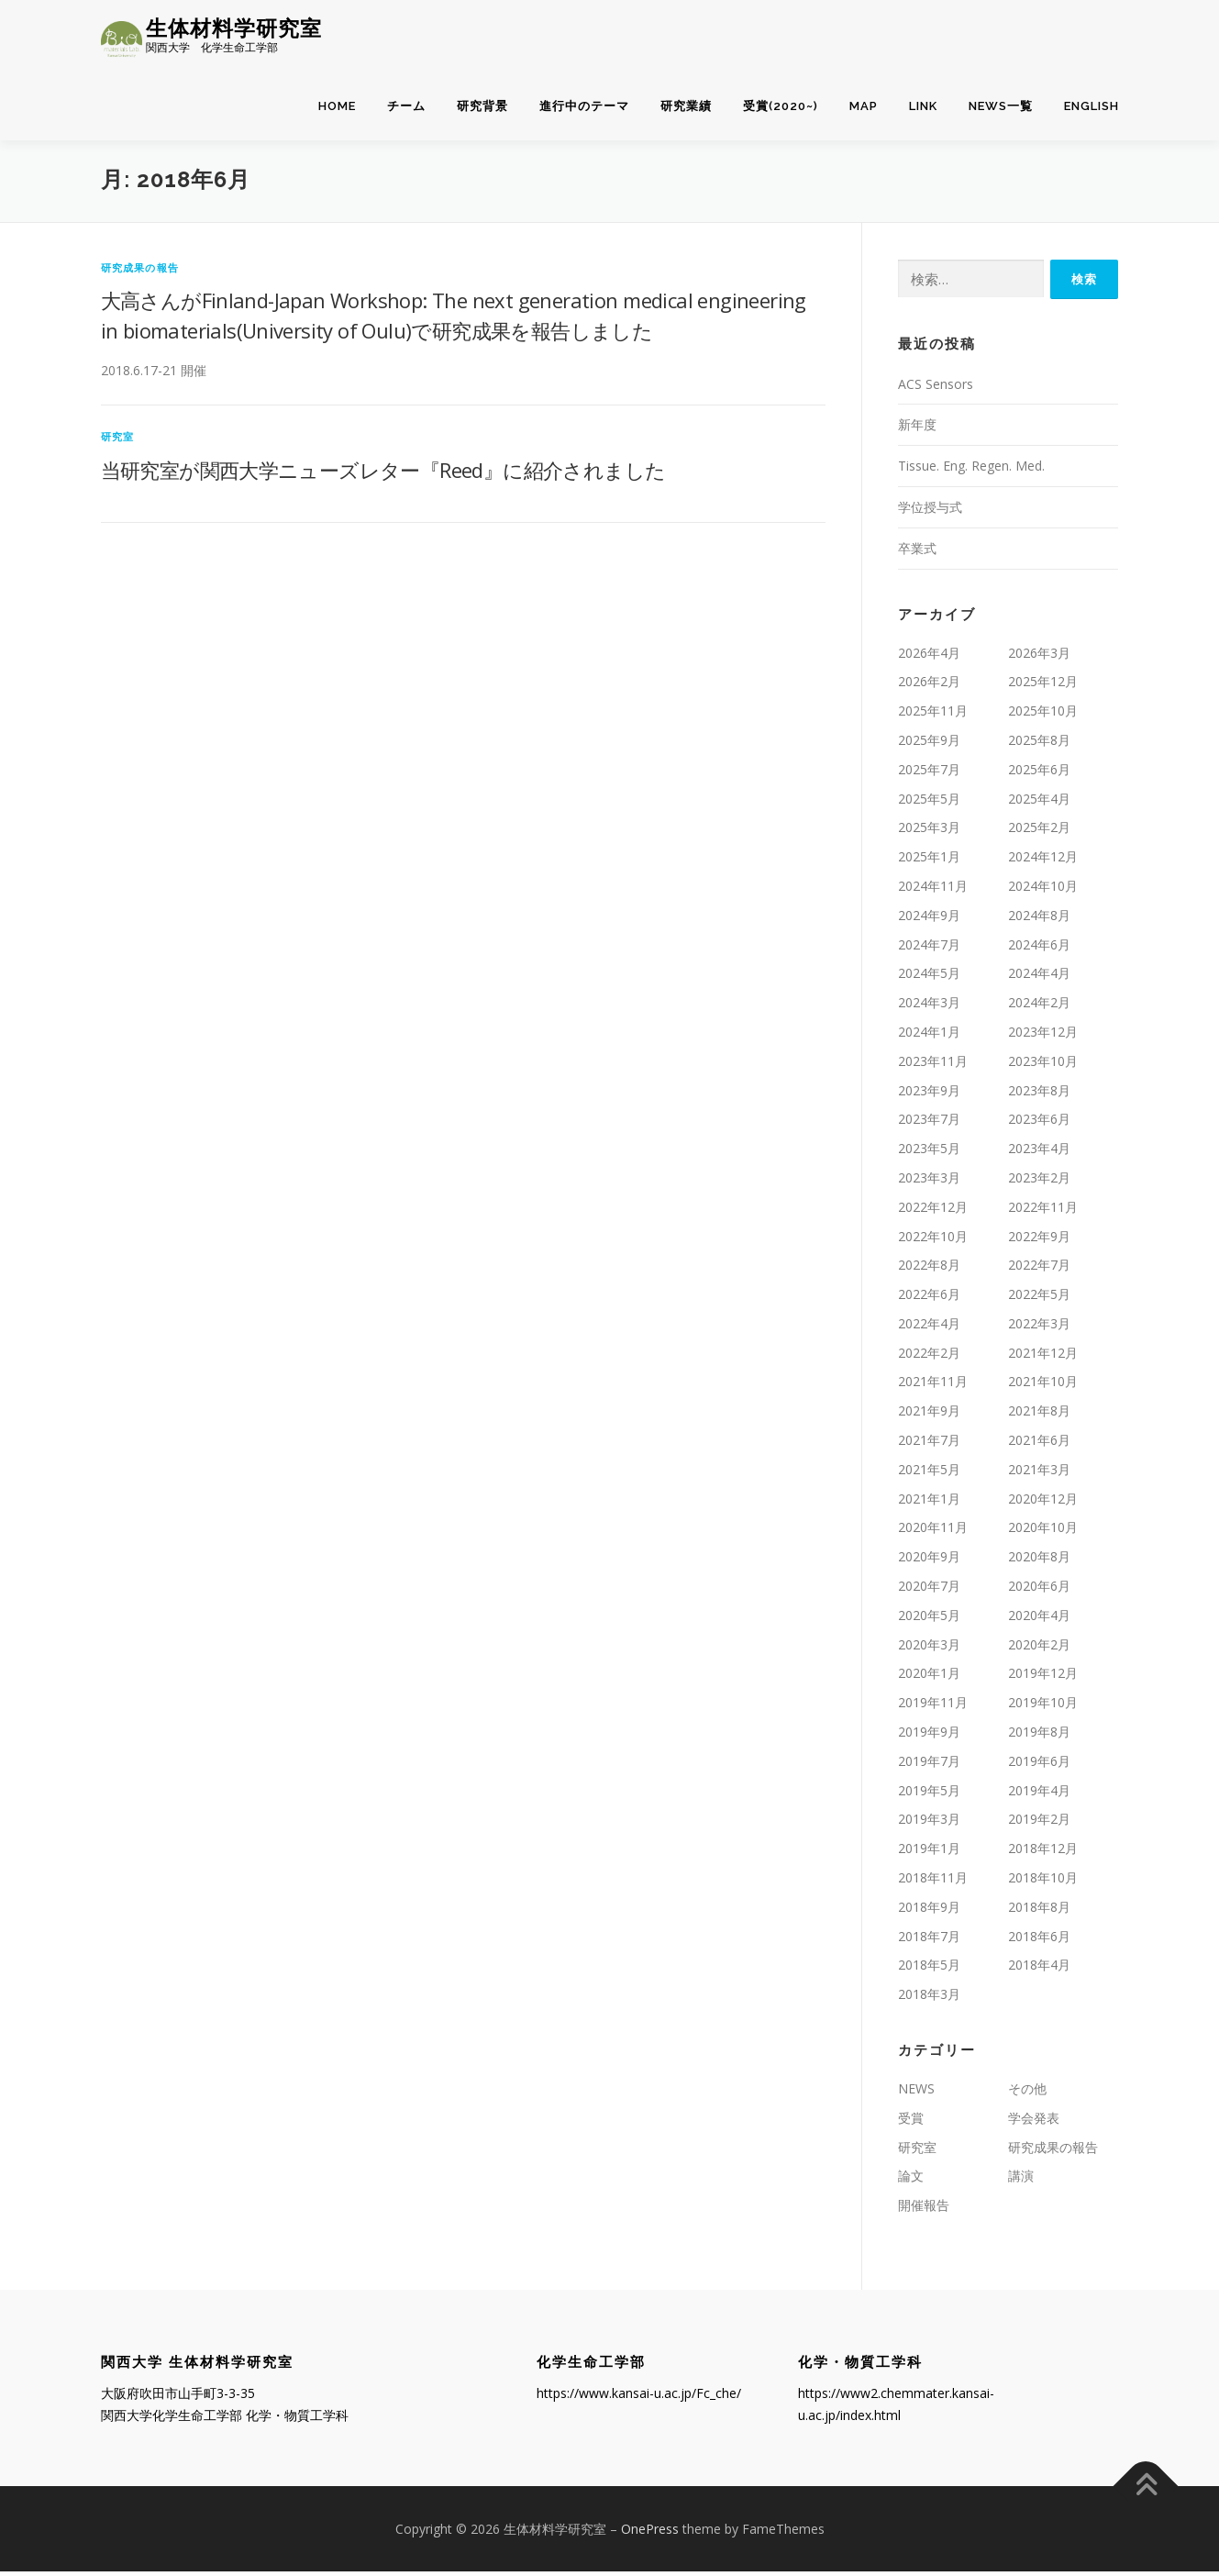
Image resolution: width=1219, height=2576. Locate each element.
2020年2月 (1039, 1648)
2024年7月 (929, 948)
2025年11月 (933, 715)
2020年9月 (929, 1561)
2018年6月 (1039, 1940)
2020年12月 (1043, 1502)
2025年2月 (1039, 831)
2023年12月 (1043, 1036)
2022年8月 (929, 1269)
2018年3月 (929, 1998)
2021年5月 (929, 1473)
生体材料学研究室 (234, 28)
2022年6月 (929, 1298)
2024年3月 (929, 1007)
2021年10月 (1043, 1385)
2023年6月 (1039, 1123)
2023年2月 (1039, 1182)
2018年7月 (929, 1940)
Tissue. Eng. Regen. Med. (971, 470)
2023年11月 (933, 1065)
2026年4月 (929, 656)
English (1091, 107)
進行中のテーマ (584, 107)
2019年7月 (929, 1765)
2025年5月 (929, 802)
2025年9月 (929, 744)
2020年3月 (929, 1648)
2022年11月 (1043, 1211)
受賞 (911, 2122)
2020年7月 (929, 1590)
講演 (1021, 2180)
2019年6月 (1039, 1765)
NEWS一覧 (1001, 107)
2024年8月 (1039, 919)
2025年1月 (929, 861)
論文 (911, 2180)
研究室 (118, 441)
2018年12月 (1043, 1852)
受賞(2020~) (780, 107)
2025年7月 (929, 774)
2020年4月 (1039, 1619)
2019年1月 (929, 1852)
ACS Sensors (935, 387)
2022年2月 (929, 1356)
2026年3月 (1039, 656)
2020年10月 (1043, 1531)
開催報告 (923, 2209)
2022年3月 (1039, 1328)
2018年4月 (1039, 1969)
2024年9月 (929, 919)
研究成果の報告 (140, 271)
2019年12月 (1043, 1677)
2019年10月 (1043, 1706)
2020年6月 (1039, 1590)
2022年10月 (933, 1240)
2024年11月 (933, 890)
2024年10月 (1043, 890)
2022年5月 (1039, 1298)
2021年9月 (929, 1415)
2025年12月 (1043, 685)
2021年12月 (1043, 1356)
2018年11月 (933, 1882)
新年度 (917, 429)
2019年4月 (1039, 1794)
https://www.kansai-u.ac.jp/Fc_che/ (639, 2397)
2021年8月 (1039, 1415)
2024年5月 (929, 977)
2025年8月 (1039, 744)
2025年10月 (1043, 715)
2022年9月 (1039, 1240)
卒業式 (917, 552)
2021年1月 (929, 1502)
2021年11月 (933, 1385)
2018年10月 (1043, 1882)
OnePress (650, 2532)
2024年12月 (1043, 861)
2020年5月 (929, 1619)
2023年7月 (929, 1123)
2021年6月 (1039, 1444)
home (337, 107)
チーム (406, 107)
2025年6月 (1039, 774)
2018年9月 (929, 1911)
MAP (863, 107)
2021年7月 (929, 1444)
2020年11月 (933, 1531)
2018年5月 (929, 1969)
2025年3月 (929, 831)
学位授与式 (930, 511)
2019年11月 (933, 1706)
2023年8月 (1039, 1094)
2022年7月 (1039, 1269)
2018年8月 (1039, 1911)
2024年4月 (1039, 977)
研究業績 (686, 107)
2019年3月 (929, 1823)
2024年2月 (1039, 1007)
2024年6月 (1039, 948)
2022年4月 (929, 1328)
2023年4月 (1039, 1152)
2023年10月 (1043, 1065)
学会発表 (1033, 2122)
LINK (923, 107)
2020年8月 (1039, 1561)
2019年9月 (929, 1736)
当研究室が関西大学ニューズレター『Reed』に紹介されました (383, 474)
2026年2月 (929, 685)
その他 (1027, 2093)
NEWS (916, 2093)
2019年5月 (929, 1794)
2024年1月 (929, 1036)
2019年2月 (1039, 1823)
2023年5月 (929, 1152)
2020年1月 (929, 1677)
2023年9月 (929, 1094)
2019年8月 (1039, 1736)
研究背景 (482, 107)
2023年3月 (929, 1182)
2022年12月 (933, 1211)
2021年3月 (1039, 1473)
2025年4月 (1039, 802)
